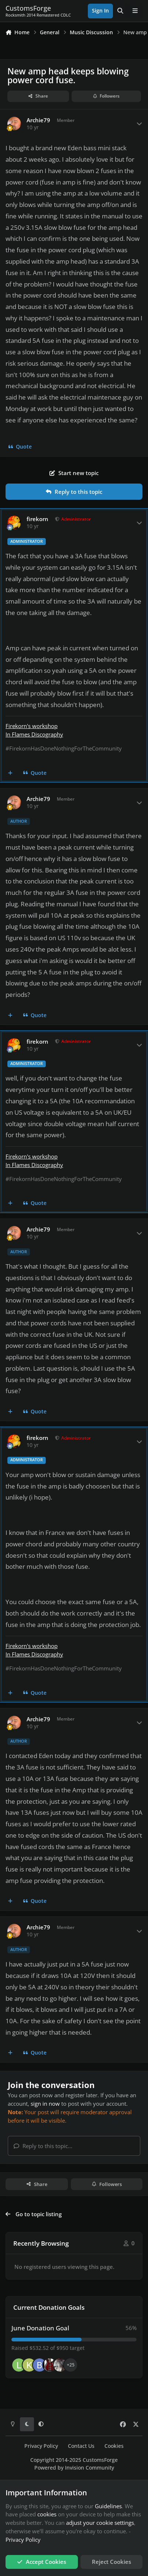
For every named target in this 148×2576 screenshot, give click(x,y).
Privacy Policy (41, 2446)
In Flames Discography (34, 734)
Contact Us (81, 2446)
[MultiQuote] (10, 773)
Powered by (74, 2467)
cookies (46, 2514)
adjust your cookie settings (100, 2522)
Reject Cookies (111, 2561)
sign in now (45, 2103)
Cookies (114, 2446)
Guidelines (108, 2506)
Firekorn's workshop (32, 726)
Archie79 (38, 120)
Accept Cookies (41, 2561)
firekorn (37, 519)
